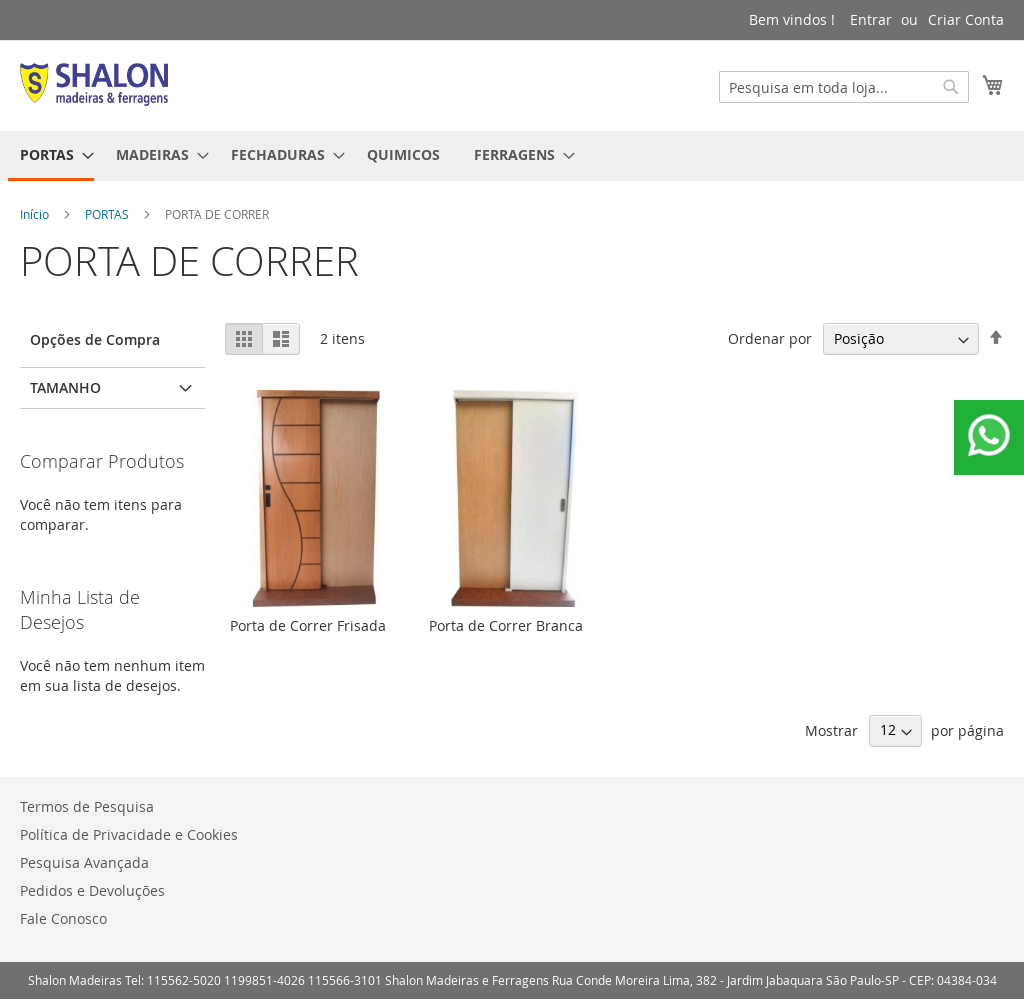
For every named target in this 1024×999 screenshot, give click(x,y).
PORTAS (108, 214)
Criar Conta (966, 19)
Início (36, 214)
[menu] (512, 156)
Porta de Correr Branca (506, 625)
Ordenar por (770, 338)
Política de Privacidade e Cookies (129, 834)
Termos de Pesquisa (87, 806)
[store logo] (94, 84)
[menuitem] (51, 156)
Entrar (871, 19)
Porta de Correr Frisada (308, 625)
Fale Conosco (63, 918)
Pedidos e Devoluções (92, 890)
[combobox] (844, 87)
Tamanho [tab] (65, 387)
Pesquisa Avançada (84, 862)
